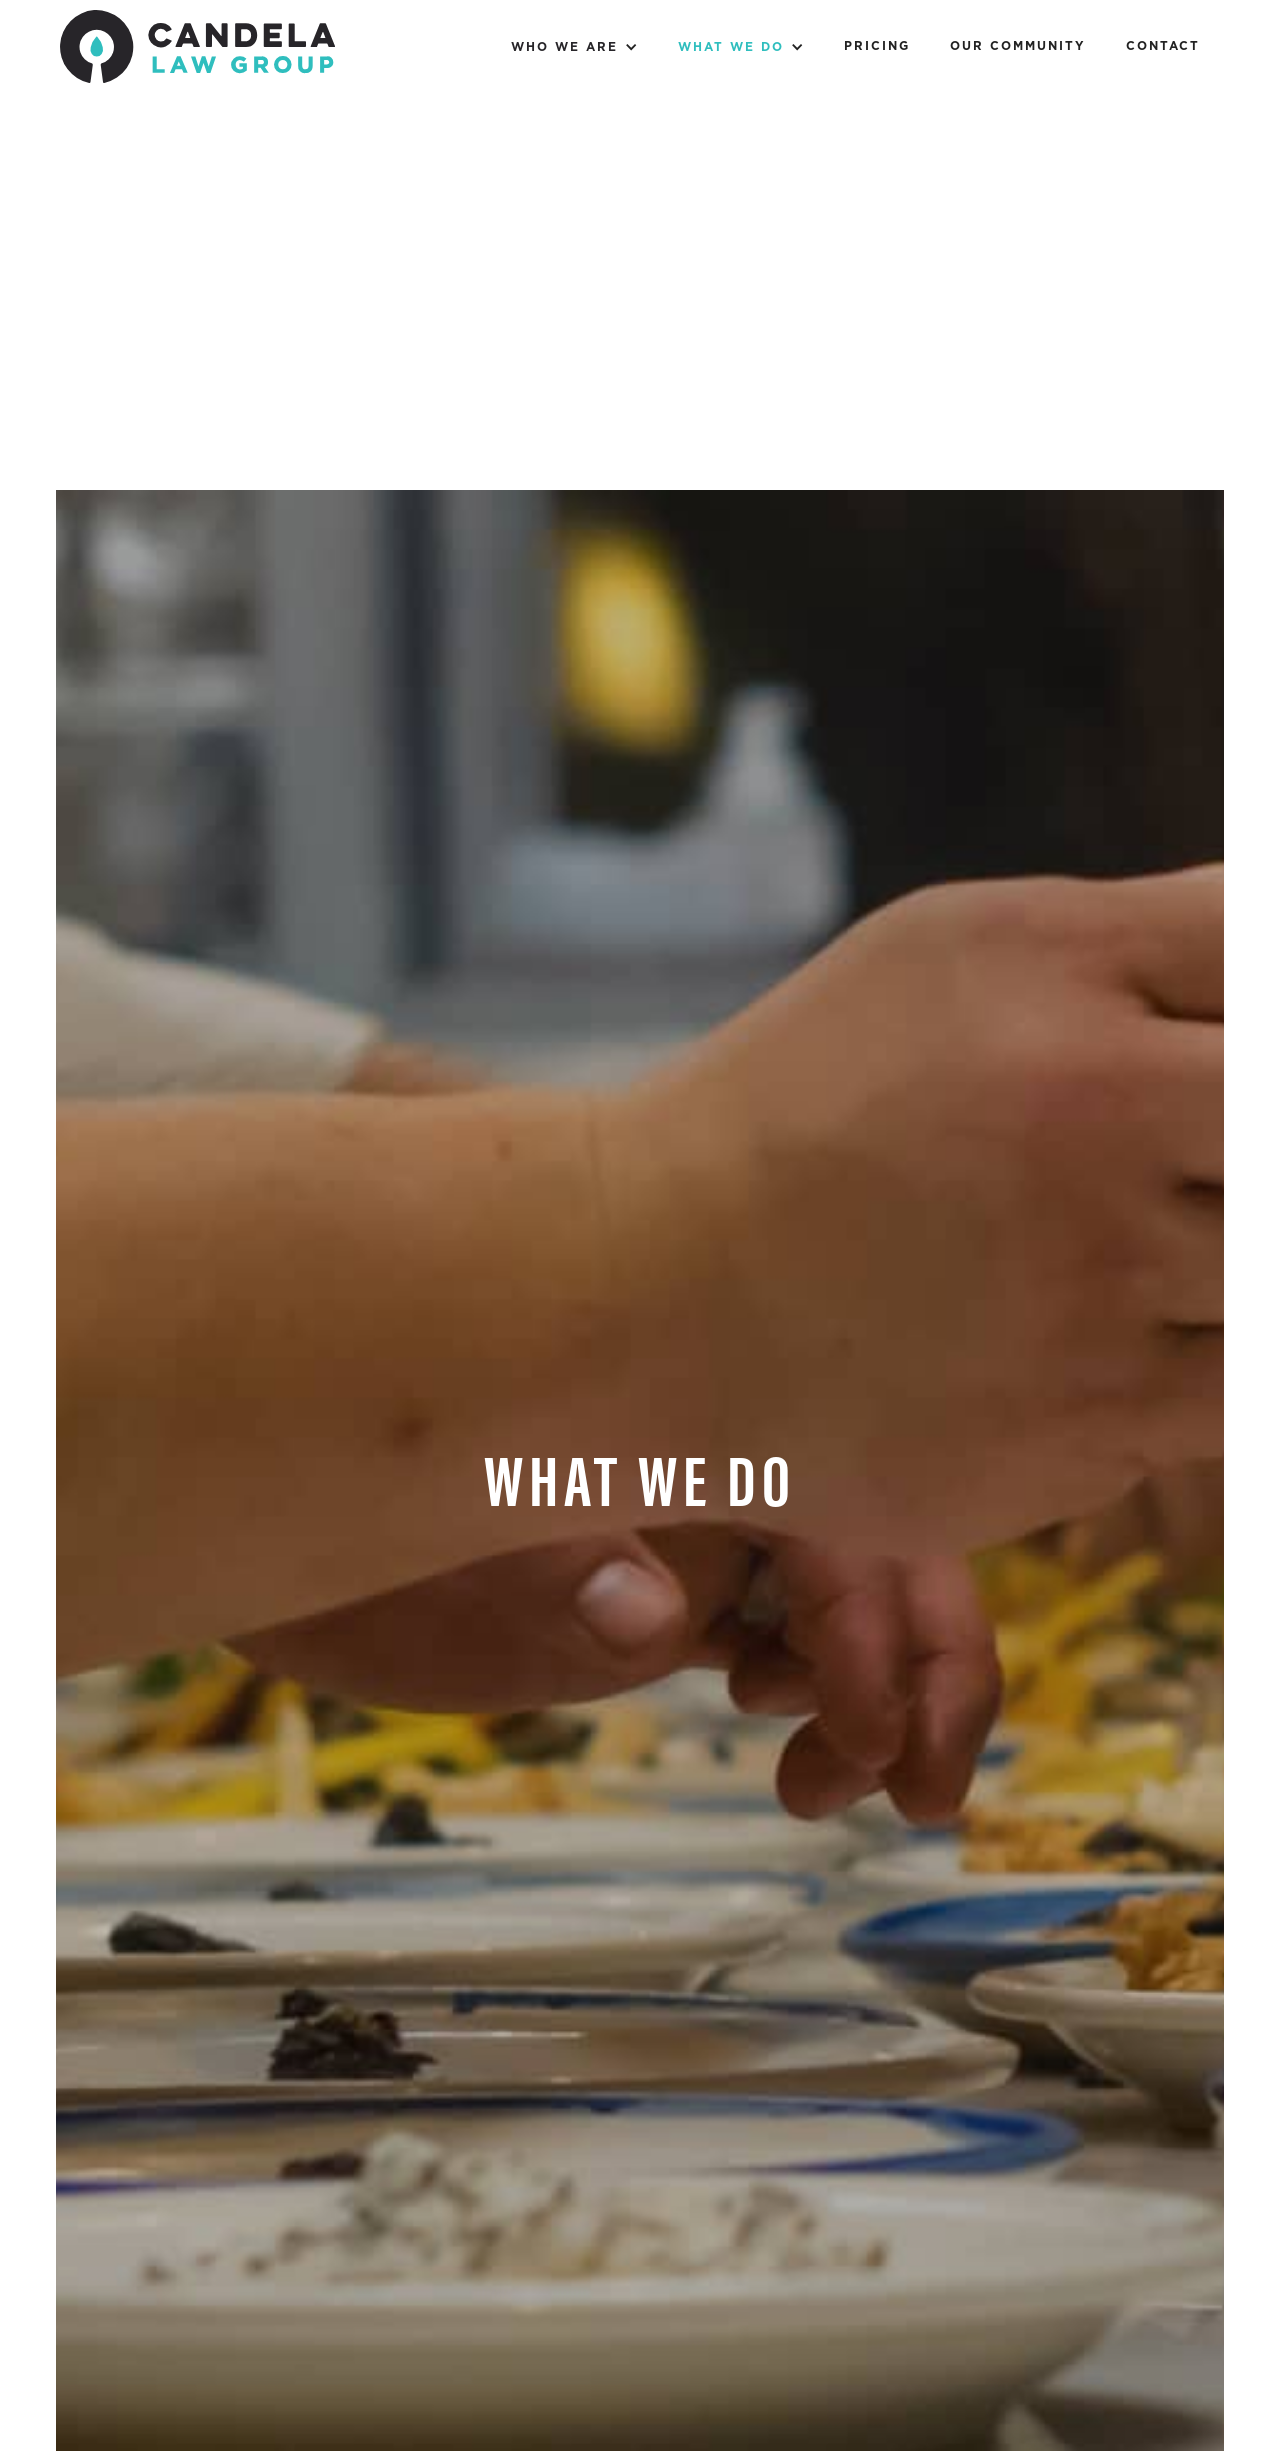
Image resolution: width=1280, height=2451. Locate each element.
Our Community (1018, 46)
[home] (197, 51)
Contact (1163, 46)
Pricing (877, 46)
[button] (574, 46)
